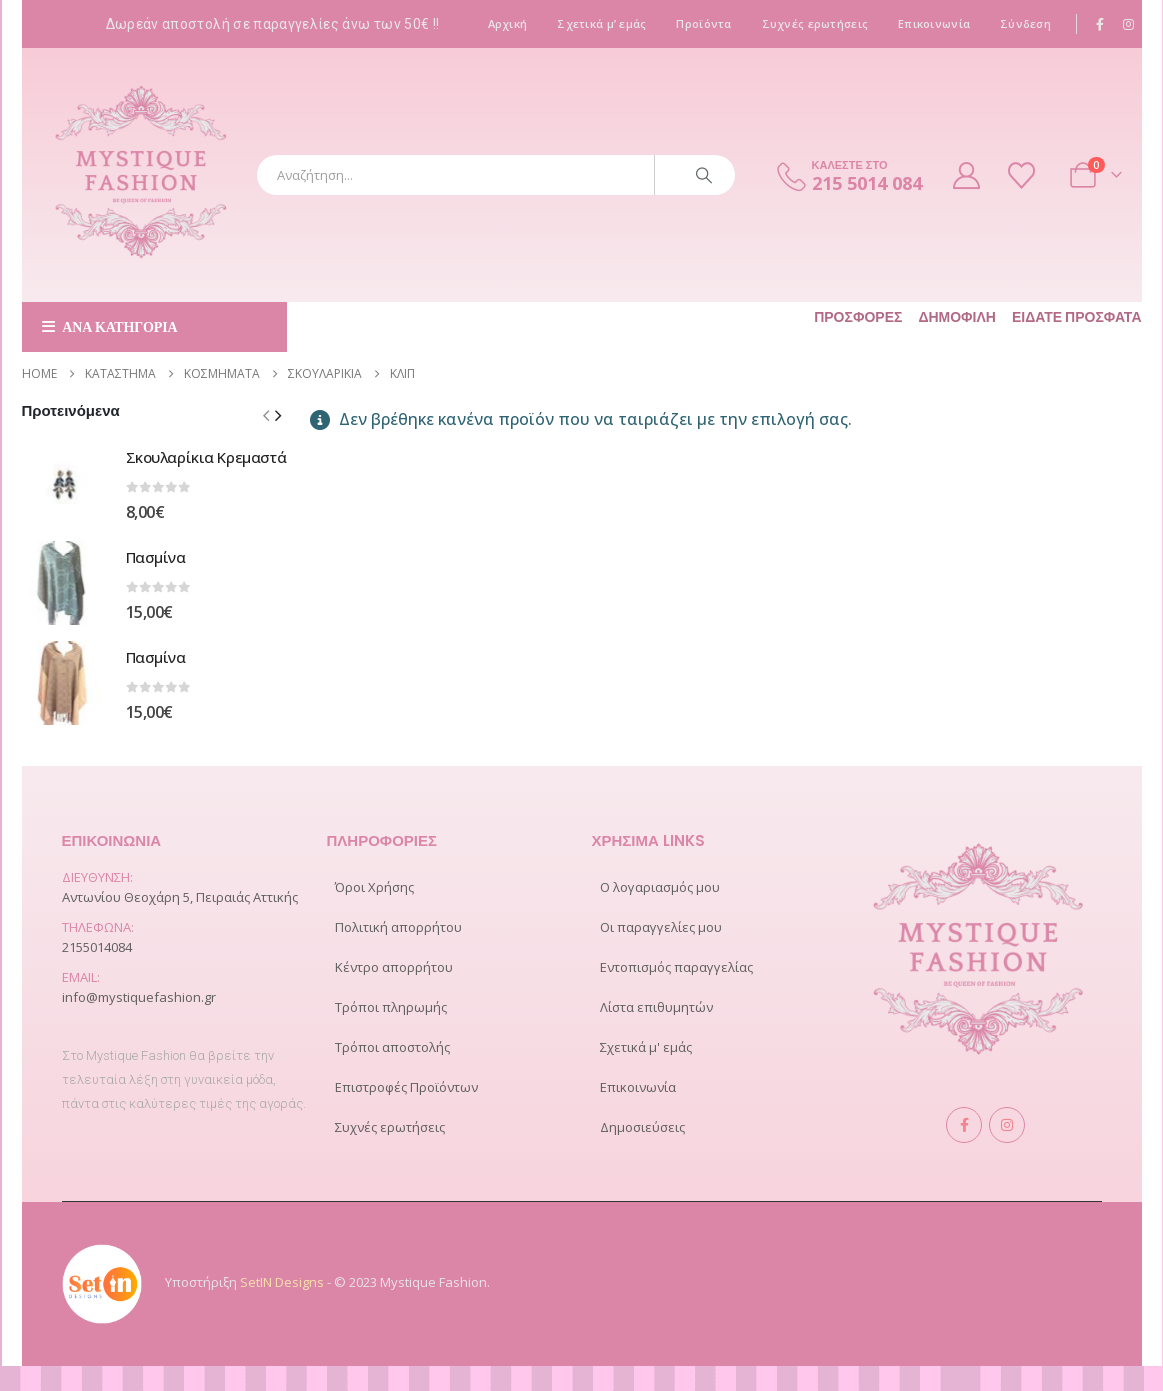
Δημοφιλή (957, 317)
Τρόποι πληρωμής (391, 1007)
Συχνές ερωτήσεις (815, 23)
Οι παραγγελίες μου (661, 927)
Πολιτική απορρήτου (398, 927)
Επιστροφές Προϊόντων (406, 1087)
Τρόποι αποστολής (392, 1047)
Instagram (1007, 1125)
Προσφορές (858, 317)
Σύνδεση (1025, 23)
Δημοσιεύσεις (642, 1127)
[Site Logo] (142, 175)
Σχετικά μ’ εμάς (601, 23)
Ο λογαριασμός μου (660, 887)
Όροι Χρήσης (374, 887)
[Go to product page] (64, 483)
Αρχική (508, 23)
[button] (278, 415)
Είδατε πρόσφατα (1077, 317)
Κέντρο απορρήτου (394, 967)
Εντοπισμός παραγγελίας (676, 967)
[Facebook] (1100, 24)
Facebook (964, 1125)
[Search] (704, 175)
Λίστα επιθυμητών (656, 1007)
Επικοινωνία (934, 23)
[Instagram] (1129, 24)
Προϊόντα (703, 23)
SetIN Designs (282, 1282)
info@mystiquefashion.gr (139, 997)
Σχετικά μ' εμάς (646, 1047)
